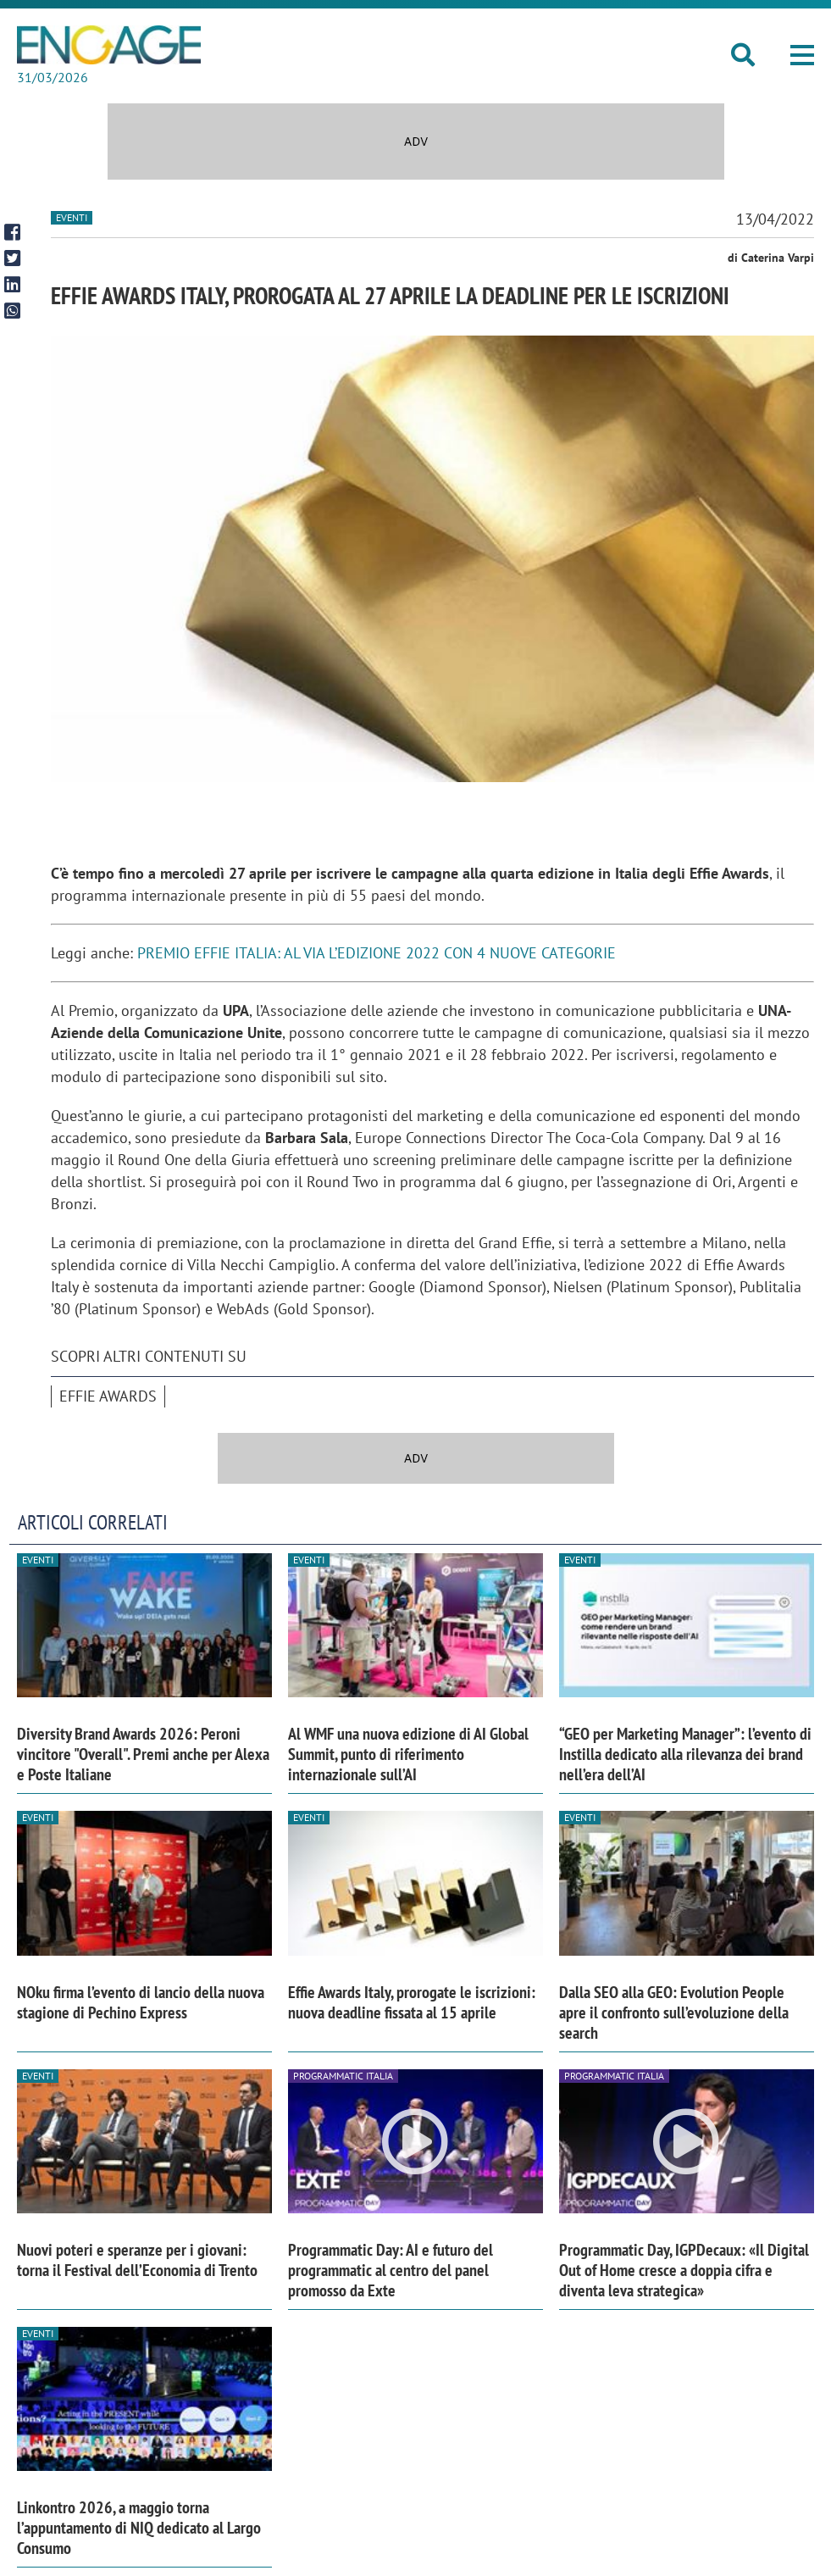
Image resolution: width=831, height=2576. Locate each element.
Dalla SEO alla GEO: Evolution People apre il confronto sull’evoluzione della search (674, 2012)
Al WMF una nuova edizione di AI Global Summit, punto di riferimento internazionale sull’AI (408, 1754)
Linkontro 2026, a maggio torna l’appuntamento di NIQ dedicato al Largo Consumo (139, 2527)
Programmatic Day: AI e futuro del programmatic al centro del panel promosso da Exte (390, 2270)
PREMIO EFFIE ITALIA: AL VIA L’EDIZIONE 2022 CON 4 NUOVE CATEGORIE (376, 953)
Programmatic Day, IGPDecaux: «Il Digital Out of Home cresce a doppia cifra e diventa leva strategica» (684, 2270)
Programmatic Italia (343, 2075)
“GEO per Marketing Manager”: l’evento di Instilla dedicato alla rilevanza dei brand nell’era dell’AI (685, 1754)
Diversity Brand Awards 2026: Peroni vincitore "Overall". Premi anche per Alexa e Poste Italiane (143, 1754)
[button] (802, 56)
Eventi (71, 217)
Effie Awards (108, 1396)
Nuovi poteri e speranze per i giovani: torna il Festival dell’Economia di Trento (137, 2260)
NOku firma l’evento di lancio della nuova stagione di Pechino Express (140, 2002)
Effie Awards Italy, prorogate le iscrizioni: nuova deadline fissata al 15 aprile (411, 2002)
